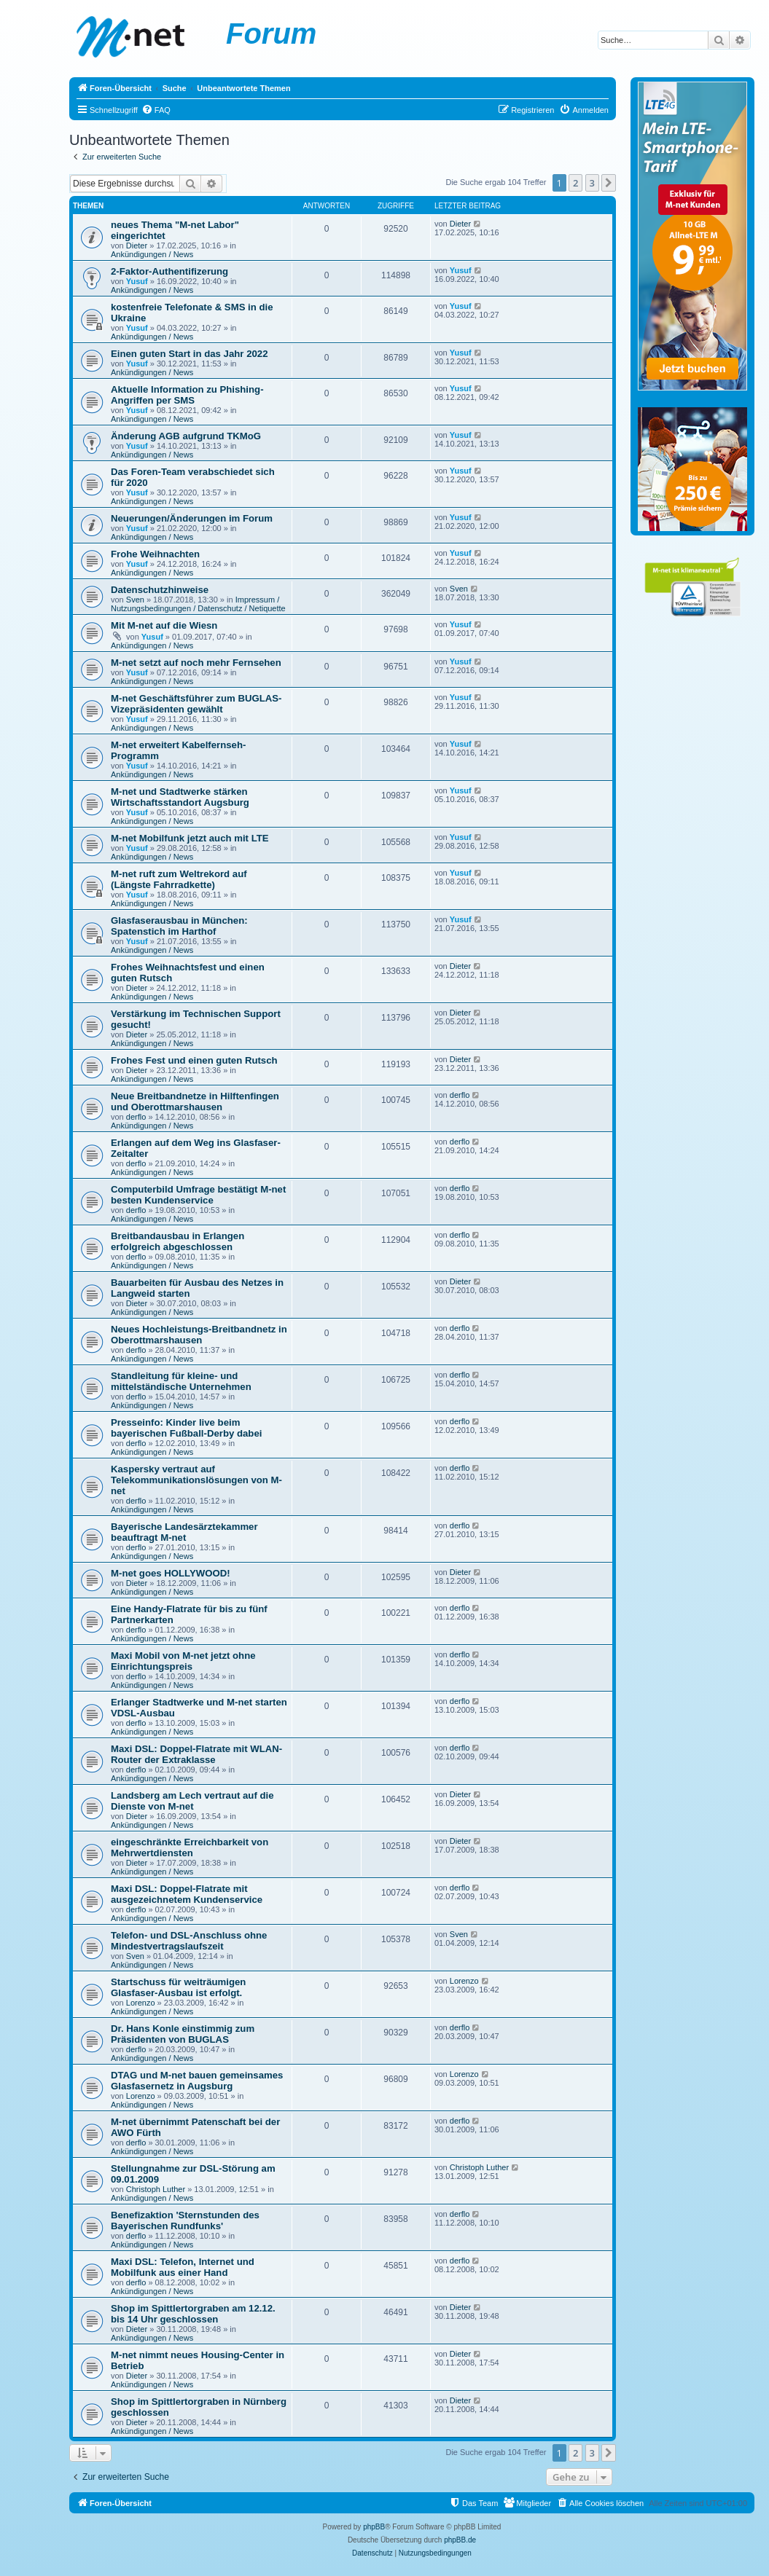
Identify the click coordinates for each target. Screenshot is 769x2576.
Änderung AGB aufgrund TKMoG (186, 436)
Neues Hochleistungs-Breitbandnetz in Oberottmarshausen (199, 1335)
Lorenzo (140, 2002)
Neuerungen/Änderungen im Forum (192, 518)
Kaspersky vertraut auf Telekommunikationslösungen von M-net (196, 1480)
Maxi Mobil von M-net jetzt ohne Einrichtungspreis (183, 1661)
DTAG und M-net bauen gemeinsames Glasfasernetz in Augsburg (197, 2081)
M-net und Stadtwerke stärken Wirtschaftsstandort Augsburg (180, 797)
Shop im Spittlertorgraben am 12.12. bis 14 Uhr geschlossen (193, 2314)
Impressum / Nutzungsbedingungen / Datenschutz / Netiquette (198, 604)
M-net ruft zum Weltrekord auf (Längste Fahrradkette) (179, 879)
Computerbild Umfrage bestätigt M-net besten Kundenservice (198, 1195)
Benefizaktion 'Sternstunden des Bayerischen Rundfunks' (185, 2220)
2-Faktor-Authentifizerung (169, 271)
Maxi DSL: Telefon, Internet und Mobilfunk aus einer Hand (182, 2267)
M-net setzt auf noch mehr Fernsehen (196, 662)
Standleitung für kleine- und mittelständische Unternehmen (181, 1381)
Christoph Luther (155, 2189)
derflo (136, 1116)
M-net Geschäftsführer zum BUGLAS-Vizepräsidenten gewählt (196, 704)
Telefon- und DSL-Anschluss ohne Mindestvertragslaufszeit (189, 1941)
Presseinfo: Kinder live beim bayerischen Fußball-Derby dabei (186, 1428)
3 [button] (592, 182)
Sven (135, 599)
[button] (608, 183)
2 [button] (575, 182)
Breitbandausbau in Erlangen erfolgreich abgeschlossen (177, 1241)
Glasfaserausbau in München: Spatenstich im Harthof (179, 926)
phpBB (374, 2527)
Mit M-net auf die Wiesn (164, 625)
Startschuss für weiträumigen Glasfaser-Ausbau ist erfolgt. (178, 1987)
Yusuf (137, 281)
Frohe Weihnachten (155, 554)
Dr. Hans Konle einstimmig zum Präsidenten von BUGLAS (182, 2034)
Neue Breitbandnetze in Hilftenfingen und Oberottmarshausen (195, 1101)
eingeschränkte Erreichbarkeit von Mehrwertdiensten (189, 1847)
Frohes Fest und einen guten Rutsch (194, 1060)
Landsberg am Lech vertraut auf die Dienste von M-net (192, 1801)
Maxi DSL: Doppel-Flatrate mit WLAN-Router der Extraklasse (196, 1754)
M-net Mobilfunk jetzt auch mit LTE (190, 838)
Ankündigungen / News (152, 254)
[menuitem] (156, 110)
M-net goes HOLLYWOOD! (170, 1573)
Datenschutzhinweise (159, 589)
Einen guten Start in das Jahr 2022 (189, 353)
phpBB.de (460, 2540)
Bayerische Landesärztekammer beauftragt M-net (184, 1532)
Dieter (136, 245)
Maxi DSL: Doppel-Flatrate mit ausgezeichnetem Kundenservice (186, 1894)
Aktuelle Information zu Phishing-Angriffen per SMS (187, 395)
